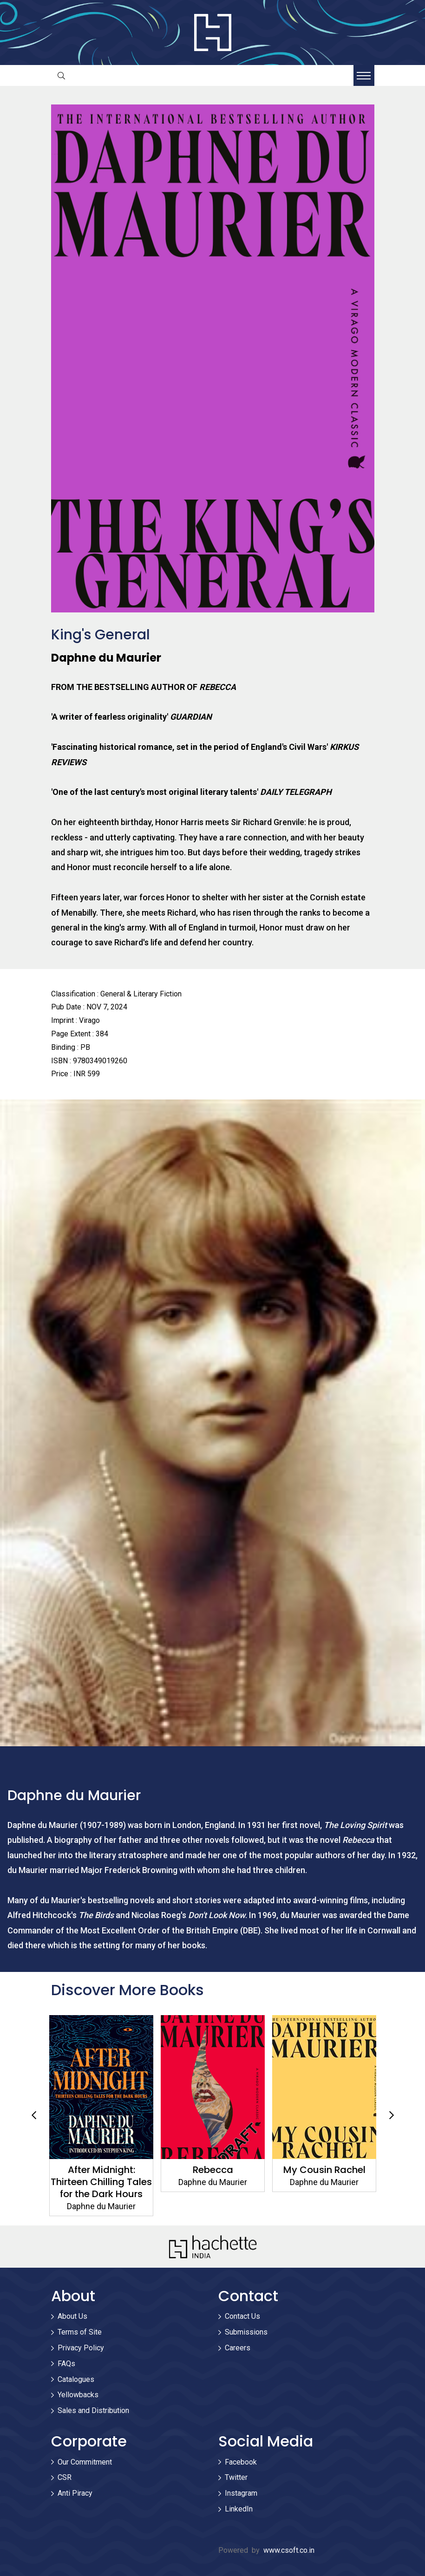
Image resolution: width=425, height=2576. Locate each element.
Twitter (236, 2477)
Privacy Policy (81, 2347)
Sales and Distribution (93, 2410)
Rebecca (212, 2170)
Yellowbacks (78, 2394)
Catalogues (76, 2379)
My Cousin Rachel (324, 2170)
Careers (237, 2347)
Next (392, 2115)
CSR (65, 2477)
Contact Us (242, 2316)
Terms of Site (80, 2332)
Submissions (246, 2332)
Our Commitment (85, 2462)
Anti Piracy (75, 2493)
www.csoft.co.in (288, 2550)
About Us (72, 2316)
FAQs (66, 2363)
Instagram (241, 2493)
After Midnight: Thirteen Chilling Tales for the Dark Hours (101, 2182)
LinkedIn (239, 2508)
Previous (34, 2115)
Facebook (241, 2462)
